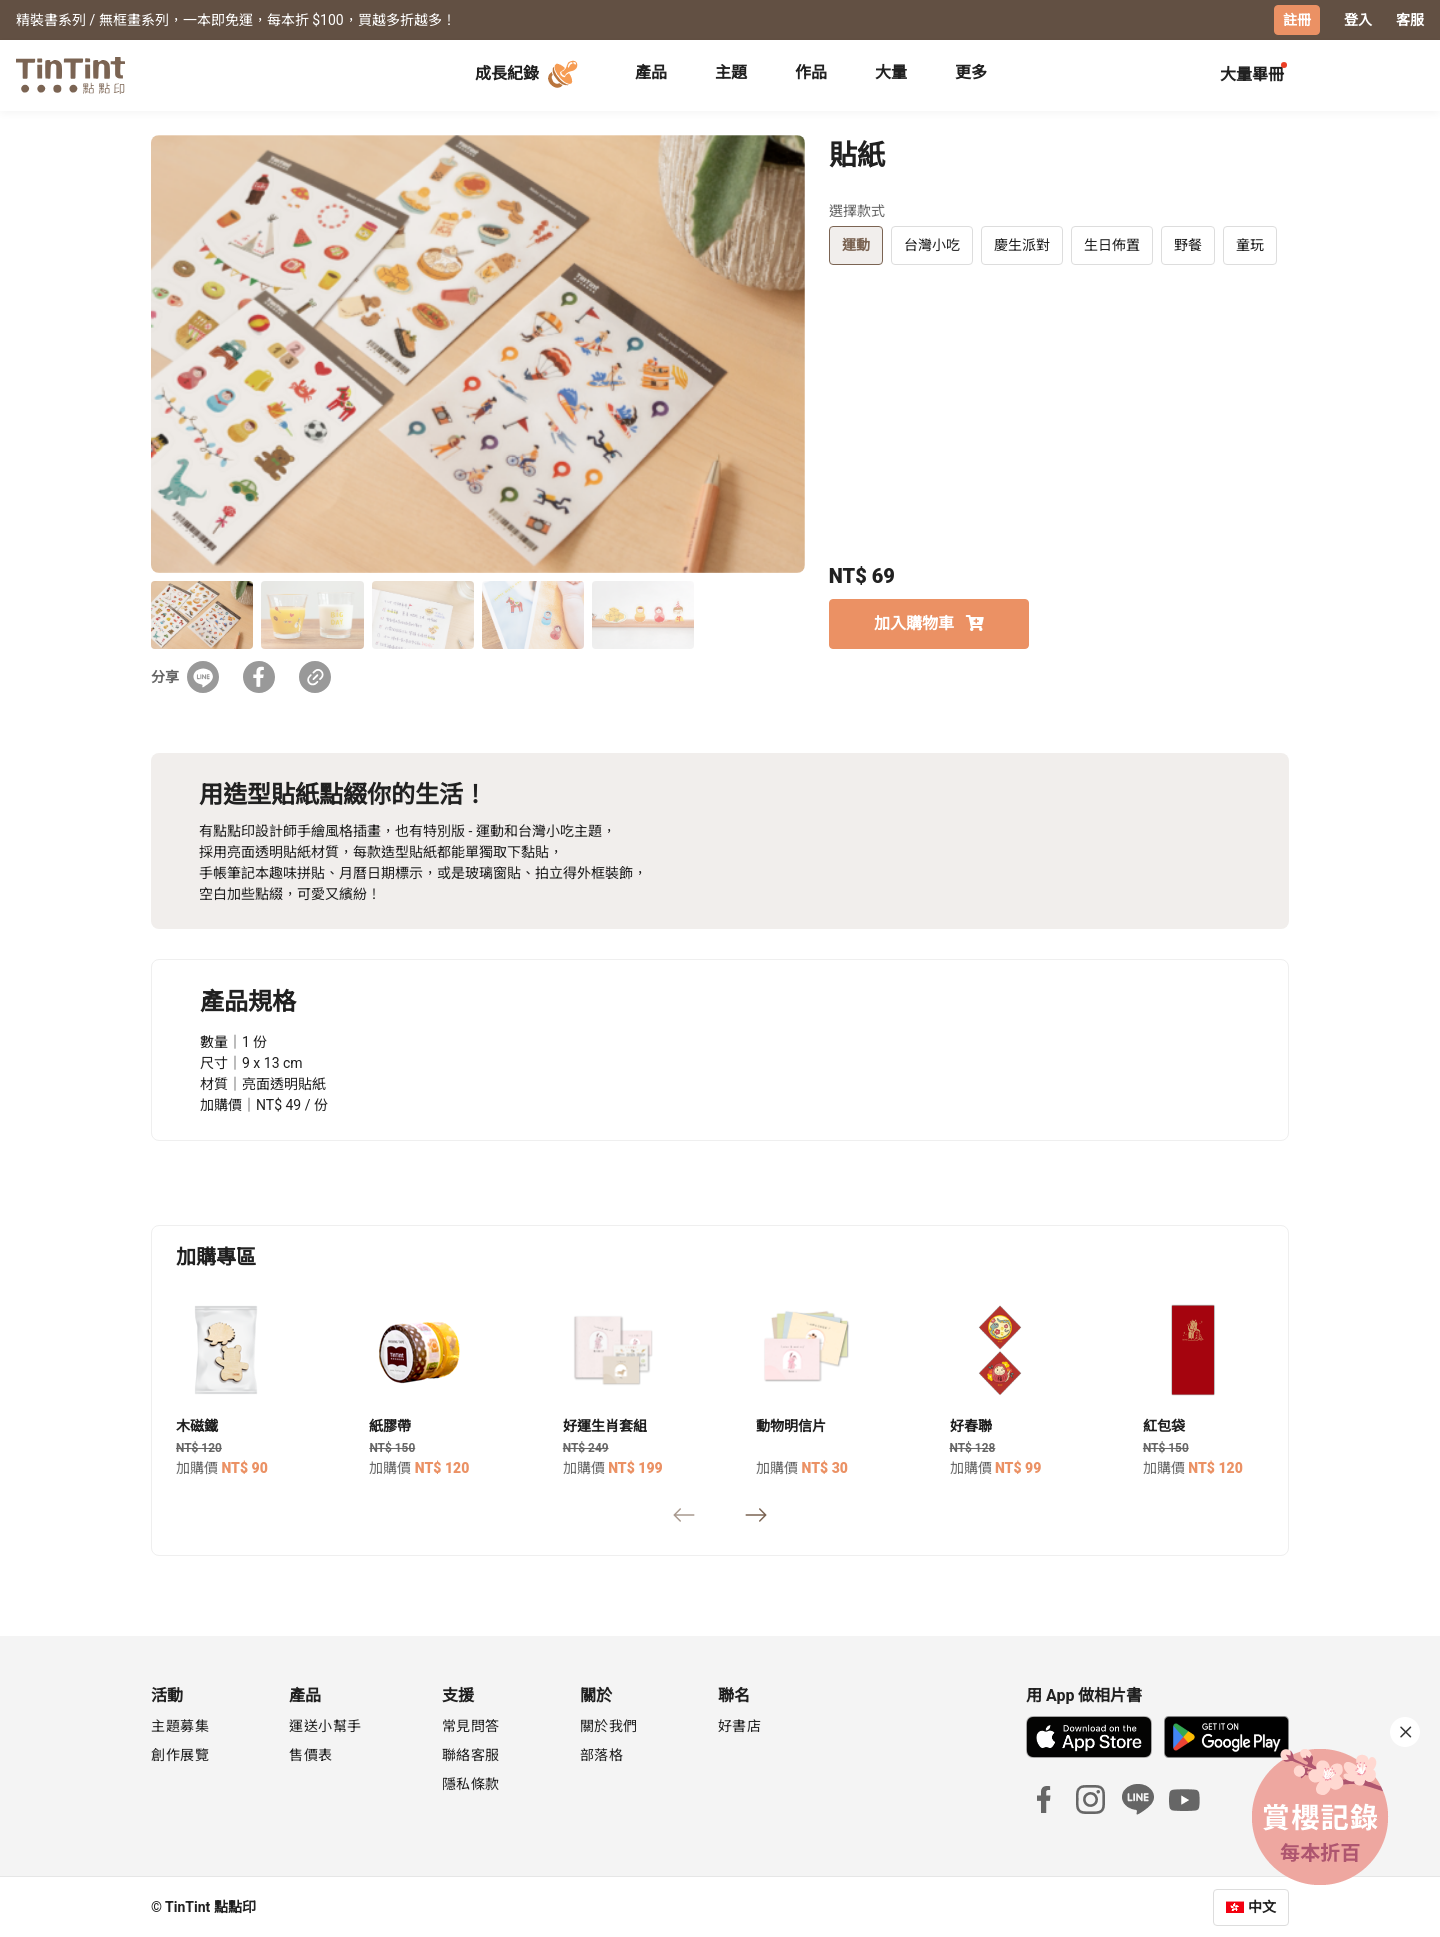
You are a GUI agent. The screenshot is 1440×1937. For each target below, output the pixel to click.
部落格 (602, 1754)
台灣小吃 (932, 244)
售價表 (311, 1754)
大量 (891, 72)
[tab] (651, 75)
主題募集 (180, 1725)
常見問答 (471, 1725)
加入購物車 (929, 622)
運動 (856, 244)
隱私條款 (471, 1783)
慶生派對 (1022, 244)
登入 (1358, 20)
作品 (811, 72)
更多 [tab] (971, 72)
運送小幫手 (325, 1725)
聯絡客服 (471, 1754)
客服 (1410, 20)
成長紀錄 (529, 74)
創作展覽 (180, 1754)
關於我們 (609, 1725)
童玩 (1250, 244)
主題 (731, 72)
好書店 (740, 1725)
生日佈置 (1112, 244)
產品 (651, 72)
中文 (1262, 1906)
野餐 (1188, 244)
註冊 (1297, 20)
